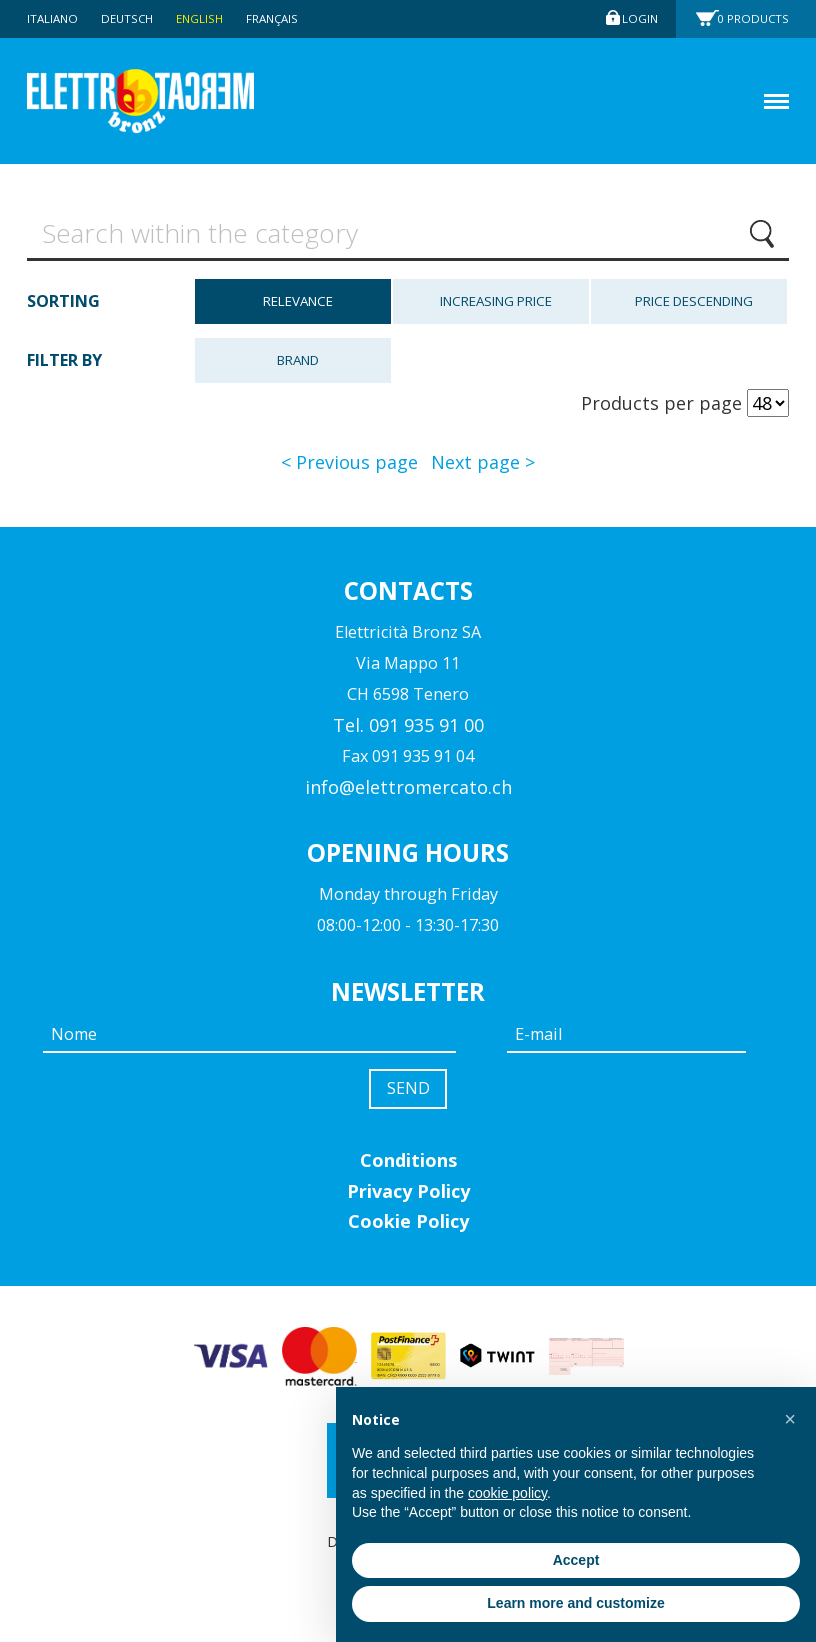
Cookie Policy (408, 1229)
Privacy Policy (408, 1198)
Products (756, 18)
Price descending (694, 306)
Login (638, 18)
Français (283, 18)
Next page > (483, 467)
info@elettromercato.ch (408, 791)
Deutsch (132, 18)
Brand (298, 364)
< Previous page (349, 467)
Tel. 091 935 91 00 (408, 729)
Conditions (408, 1168)
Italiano (54, 18)
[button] (790, 1419)
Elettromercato (163, 101)
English (208, 18)
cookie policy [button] (507, 1493)
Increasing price (496, 306)
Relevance (298, 306)
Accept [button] (576, 1560)
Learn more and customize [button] (575, 1603)
